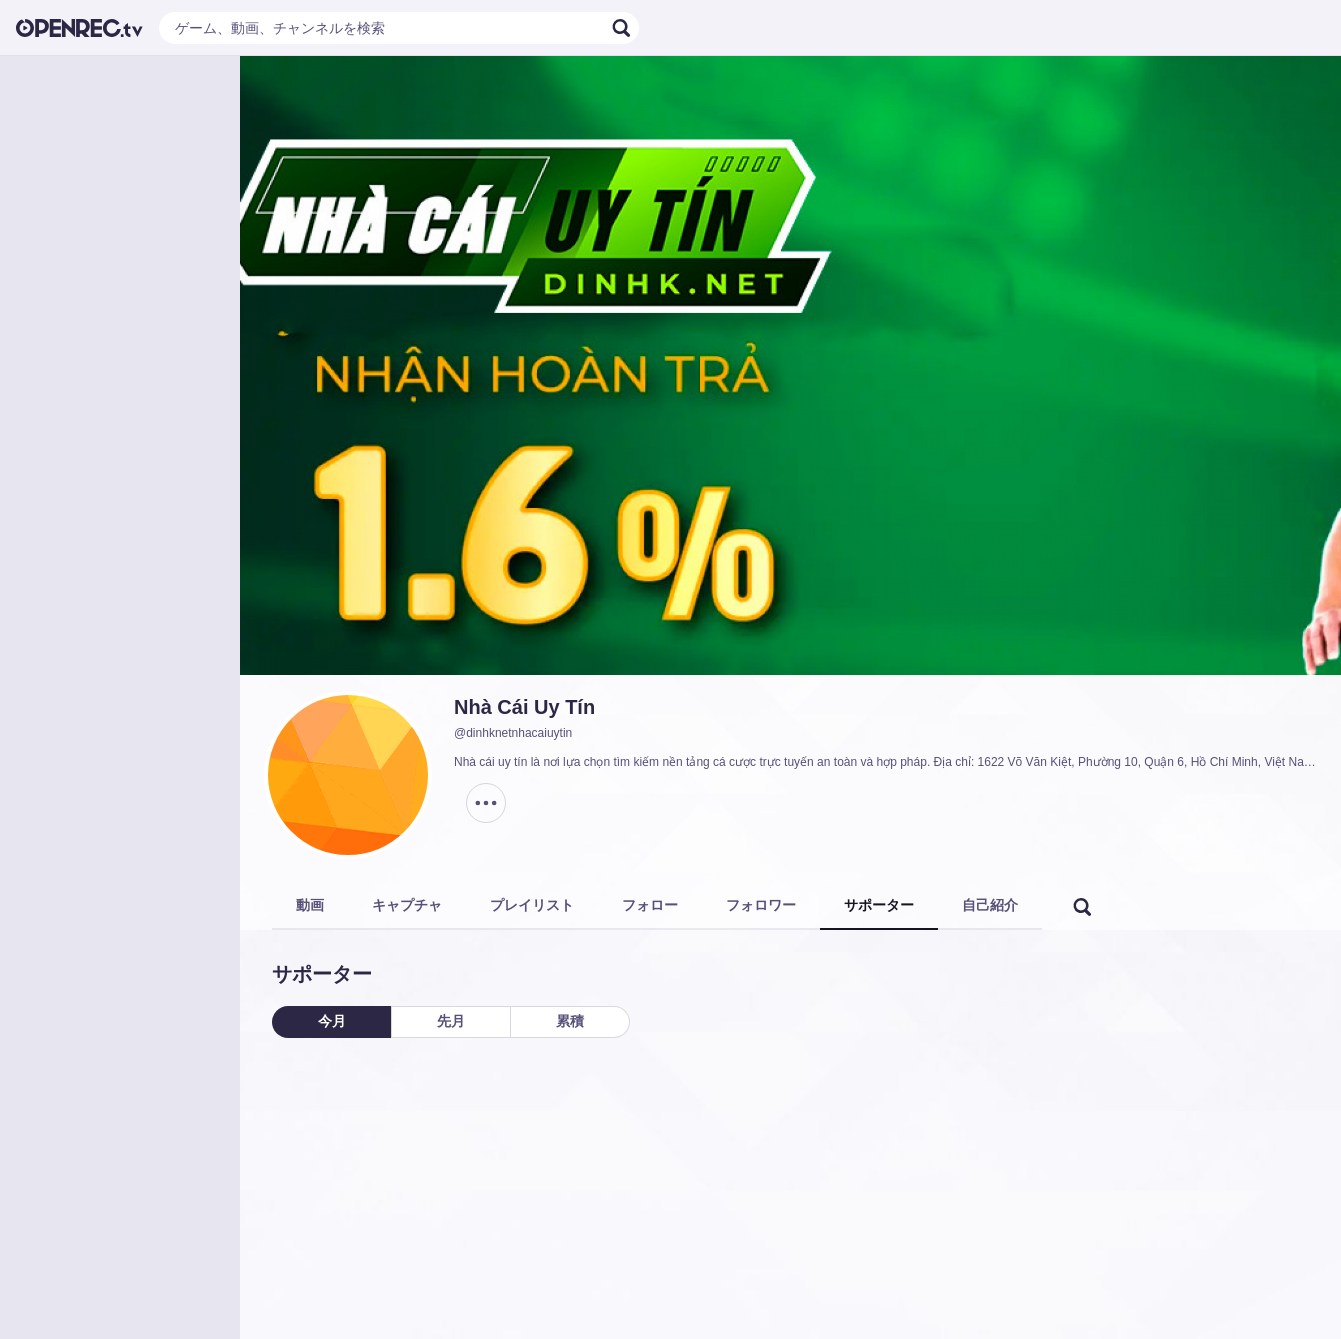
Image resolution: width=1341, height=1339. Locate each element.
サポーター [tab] (879, 905)
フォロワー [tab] (761, 905)
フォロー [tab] (650, 905)
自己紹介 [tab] (990, 905)
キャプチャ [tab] (407, 905)
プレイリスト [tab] (532, 905)
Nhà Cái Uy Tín (524, 707)
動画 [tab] (310, 905)
